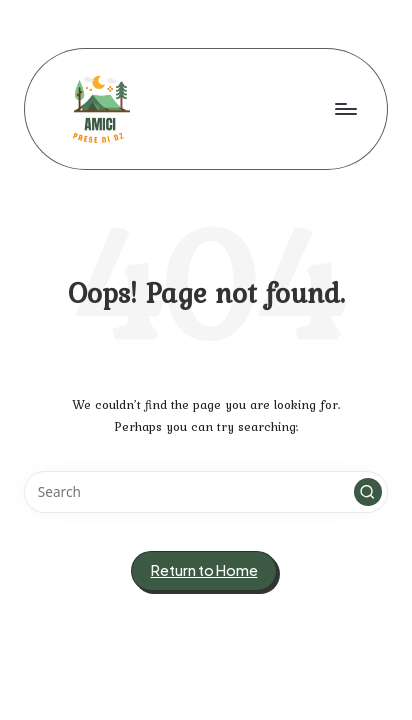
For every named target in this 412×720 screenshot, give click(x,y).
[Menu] (345, 108)
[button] (368, 492)
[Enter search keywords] (206, 492)
